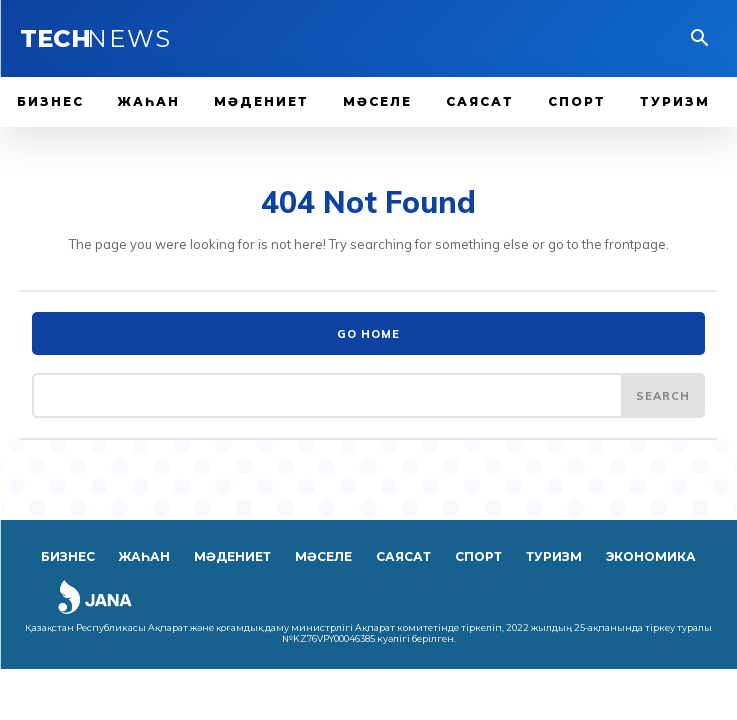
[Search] (663, 395)
